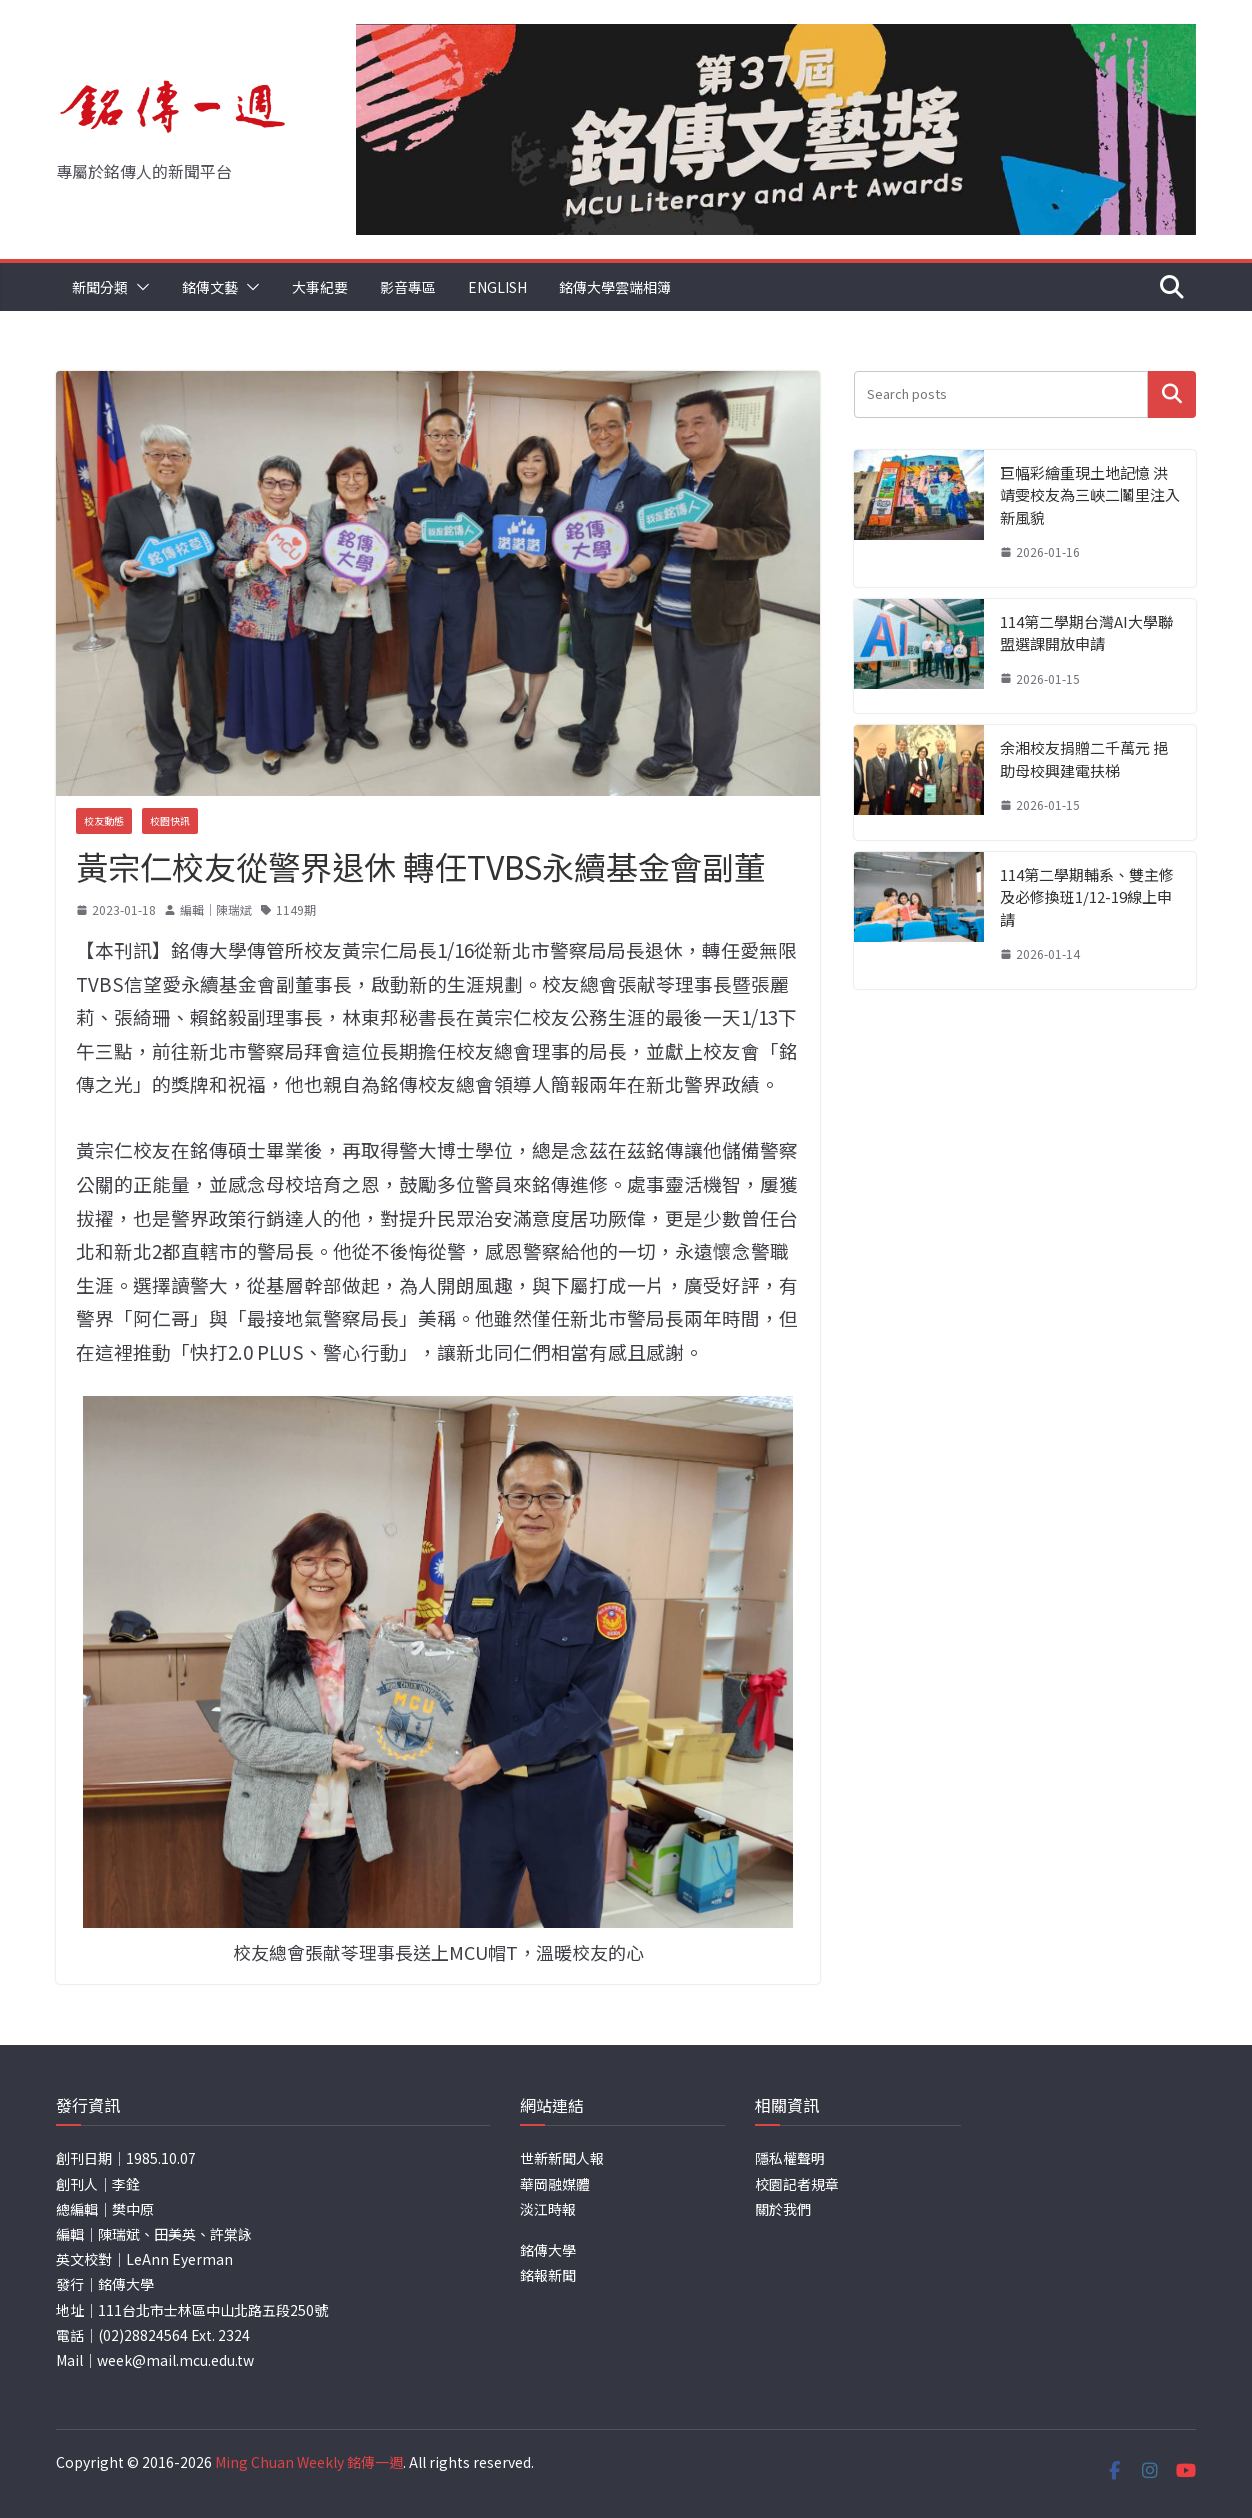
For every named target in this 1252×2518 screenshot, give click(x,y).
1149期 (296, 909)
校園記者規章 (797, 2184)
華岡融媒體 (555, 2184)
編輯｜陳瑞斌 (216, 909)
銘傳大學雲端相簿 (615, 287)
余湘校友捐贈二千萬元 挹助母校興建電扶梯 (1084, 759)
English (497, 287)
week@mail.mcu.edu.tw (175, 2360)
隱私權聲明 (790, 2158)
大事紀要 (320, 287)
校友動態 (104, 820)
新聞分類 (100, 287)
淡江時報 (548, 2209)
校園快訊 (170, 820)
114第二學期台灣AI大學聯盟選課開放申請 (1086, 633)
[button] (139, 287)
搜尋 (1172, 393)
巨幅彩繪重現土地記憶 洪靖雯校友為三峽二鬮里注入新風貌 (1090, 495)
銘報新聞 (548, 2275)
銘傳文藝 (210, 287)
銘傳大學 (548, 2250)
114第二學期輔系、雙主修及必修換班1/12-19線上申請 (1087, 897)
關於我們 (783, 2209)
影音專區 (408, 287)
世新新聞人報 (562, 2158)
